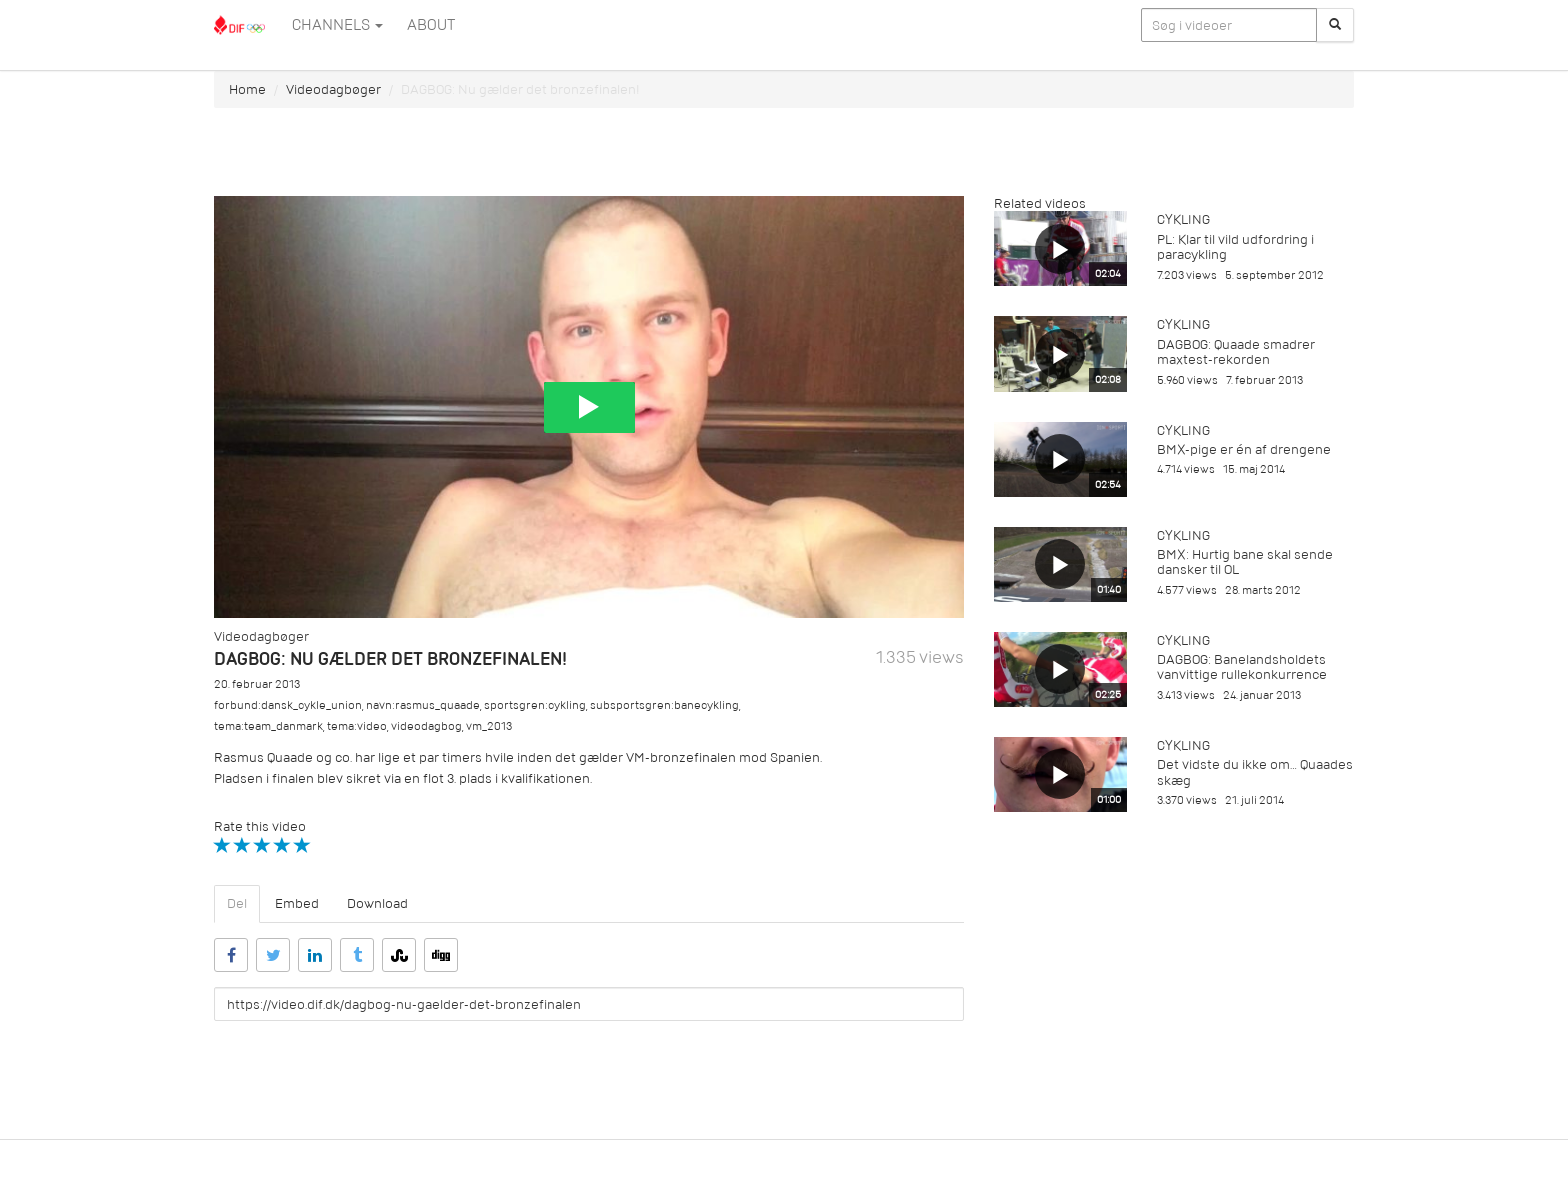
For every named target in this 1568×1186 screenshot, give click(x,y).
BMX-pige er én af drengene (1244, 449)
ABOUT (431, 25)
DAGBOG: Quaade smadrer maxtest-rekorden (1236, 352)
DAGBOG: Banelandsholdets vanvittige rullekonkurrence (1242, 667)
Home (247, 89)
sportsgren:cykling (535, 705)
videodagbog (426, 726)
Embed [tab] (297, 903)
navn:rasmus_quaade (423, 705)
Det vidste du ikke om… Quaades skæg (1255, 772)
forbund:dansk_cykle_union (288, 705)
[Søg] (1335, 25)
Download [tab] (377, 903)
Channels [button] (337, 25)
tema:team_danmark (268, 726)
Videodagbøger (333, 89)
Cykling (1183, 219)
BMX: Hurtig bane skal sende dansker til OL (1245, 562)
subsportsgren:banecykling (664, 705)
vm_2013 (489, 726)
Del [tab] (237, 903)
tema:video (357, 726)
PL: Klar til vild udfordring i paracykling (1235, 247)
